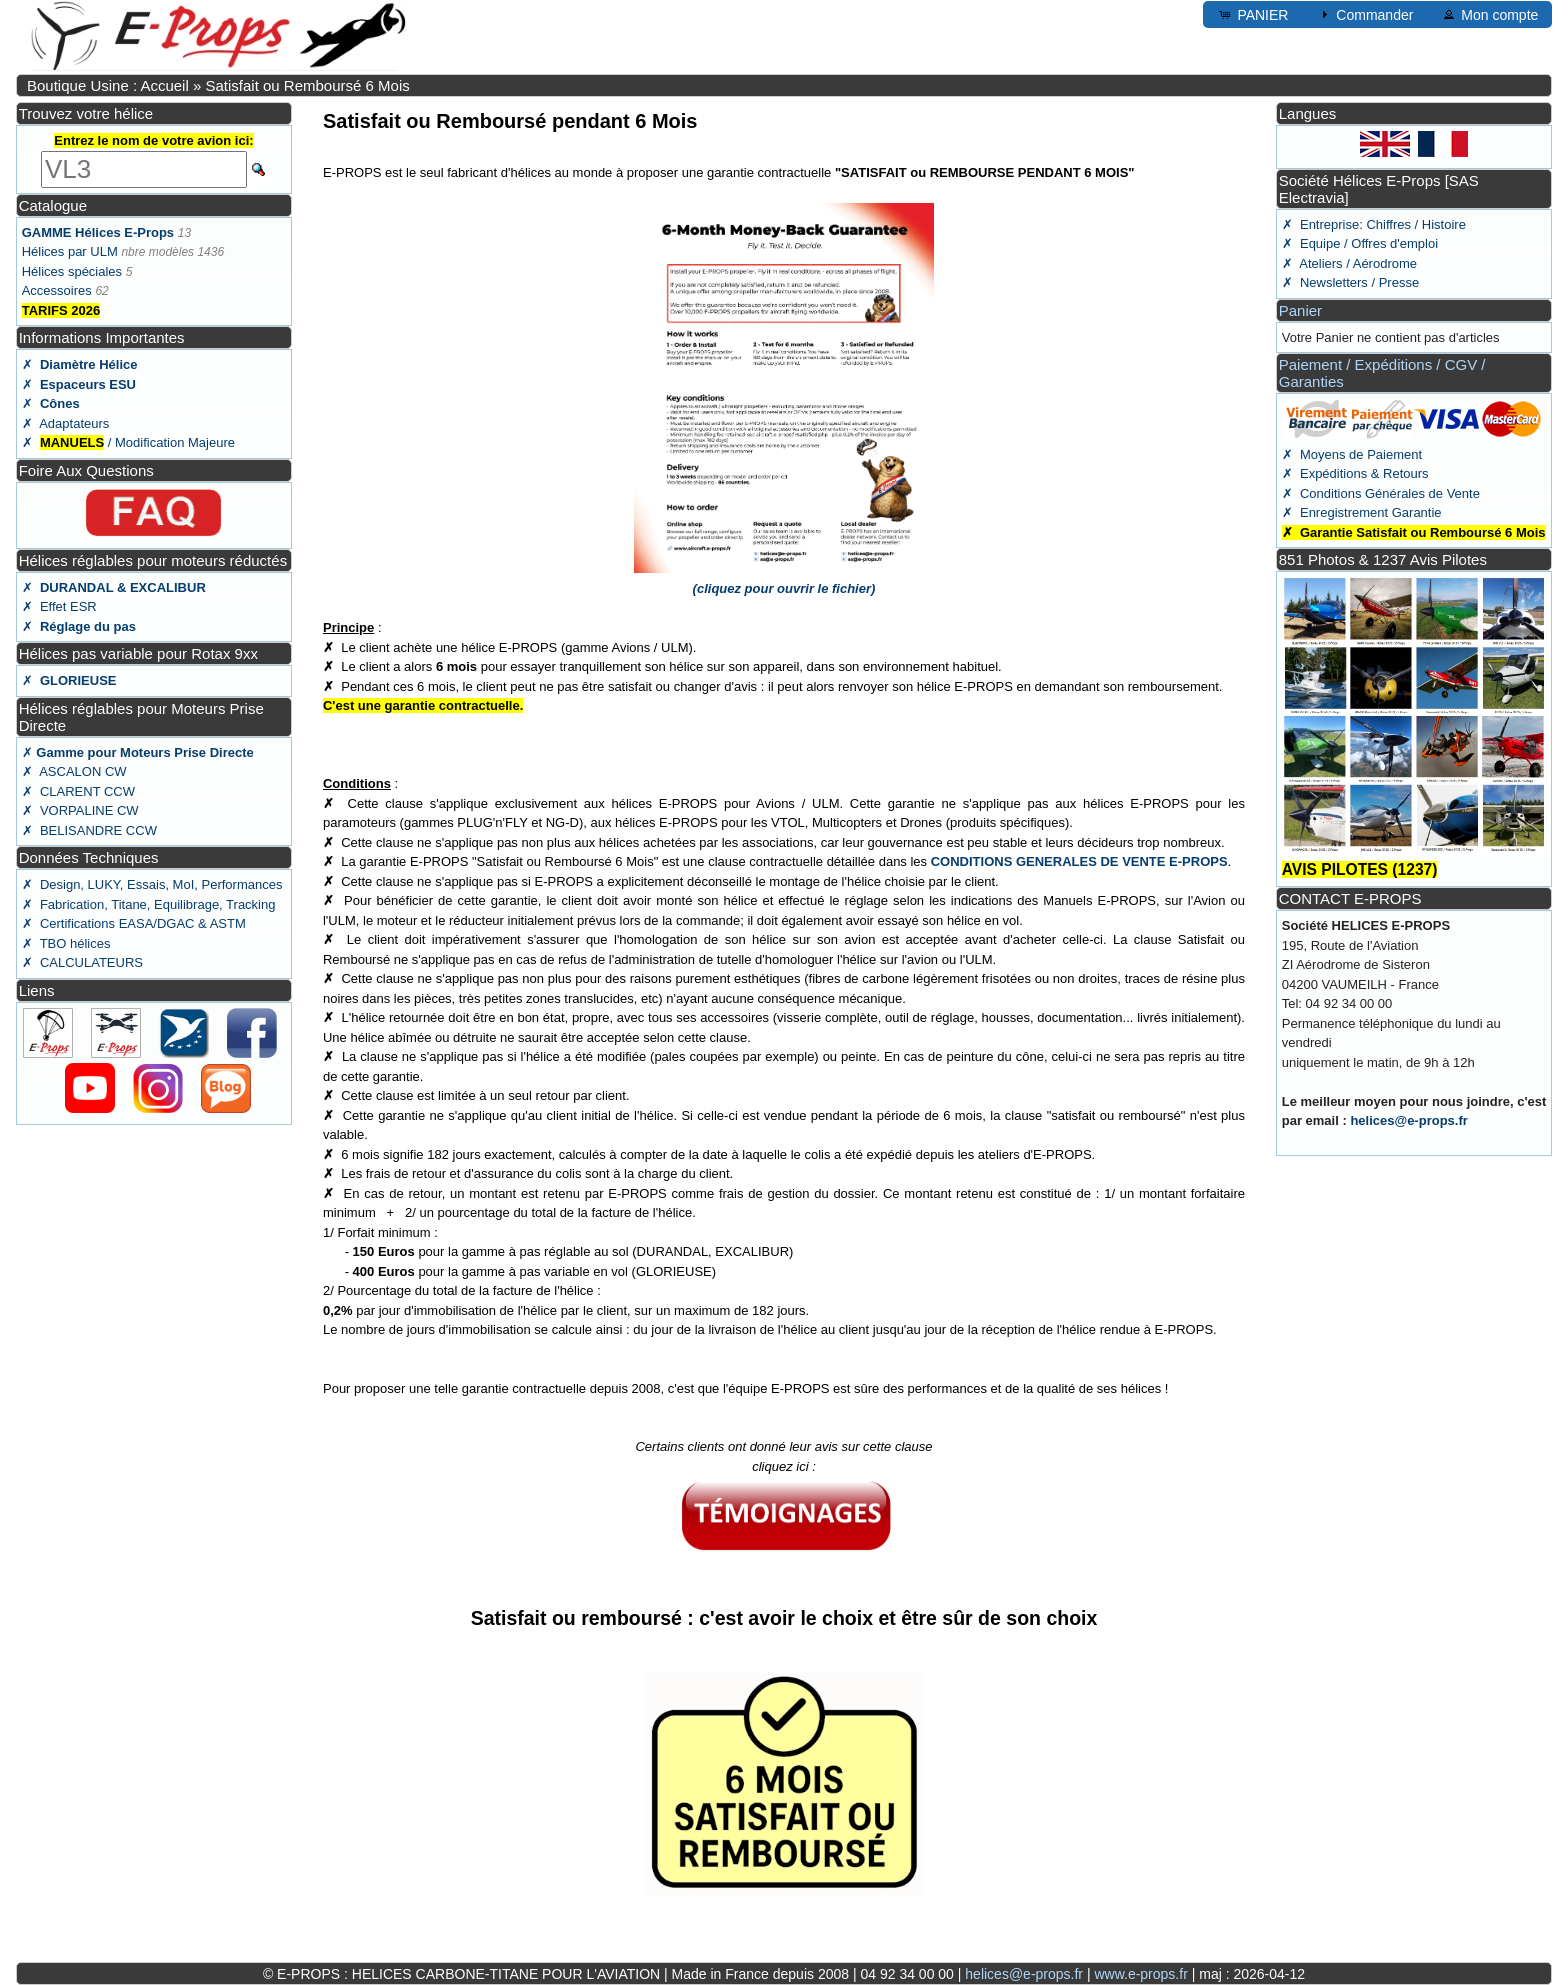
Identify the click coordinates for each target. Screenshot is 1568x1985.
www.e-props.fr (1140, 1974)
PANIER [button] (1252, 14)
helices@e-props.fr (1408, 1120)
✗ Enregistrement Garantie (1362, 512)
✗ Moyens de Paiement (1352, 454)
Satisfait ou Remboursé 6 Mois (307, 85)
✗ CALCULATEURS (82, 962)
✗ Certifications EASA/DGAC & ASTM (134, 923)
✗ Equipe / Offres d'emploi (1360, 243)
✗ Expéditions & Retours (1355, 473)
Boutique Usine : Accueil (108, 85)
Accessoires (57, 290)
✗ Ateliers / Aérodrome (1349, 263)
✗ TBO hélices (66, 943)
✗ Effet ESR (59, 606)
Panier (1300, 310)
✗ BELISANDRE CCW (89, 830)
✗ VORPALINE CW (80, 810)
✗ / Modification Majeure (128, 442)
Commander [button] (1364, 14)
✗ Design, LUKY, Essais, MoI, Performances (152, 884)
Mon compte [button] (1489, 14)
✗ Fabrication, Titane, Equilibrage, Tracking (149, 904)
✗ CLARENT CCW (78, 791)
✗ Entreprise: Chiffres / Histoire (1374, 224)
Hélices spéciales (72, 271)
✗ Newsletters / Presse (1350, 282)
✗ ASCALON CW (74, 771)
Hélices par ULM (70, 251)
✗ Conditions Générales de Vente (1381, 493)
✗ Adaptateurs (66, 423)
